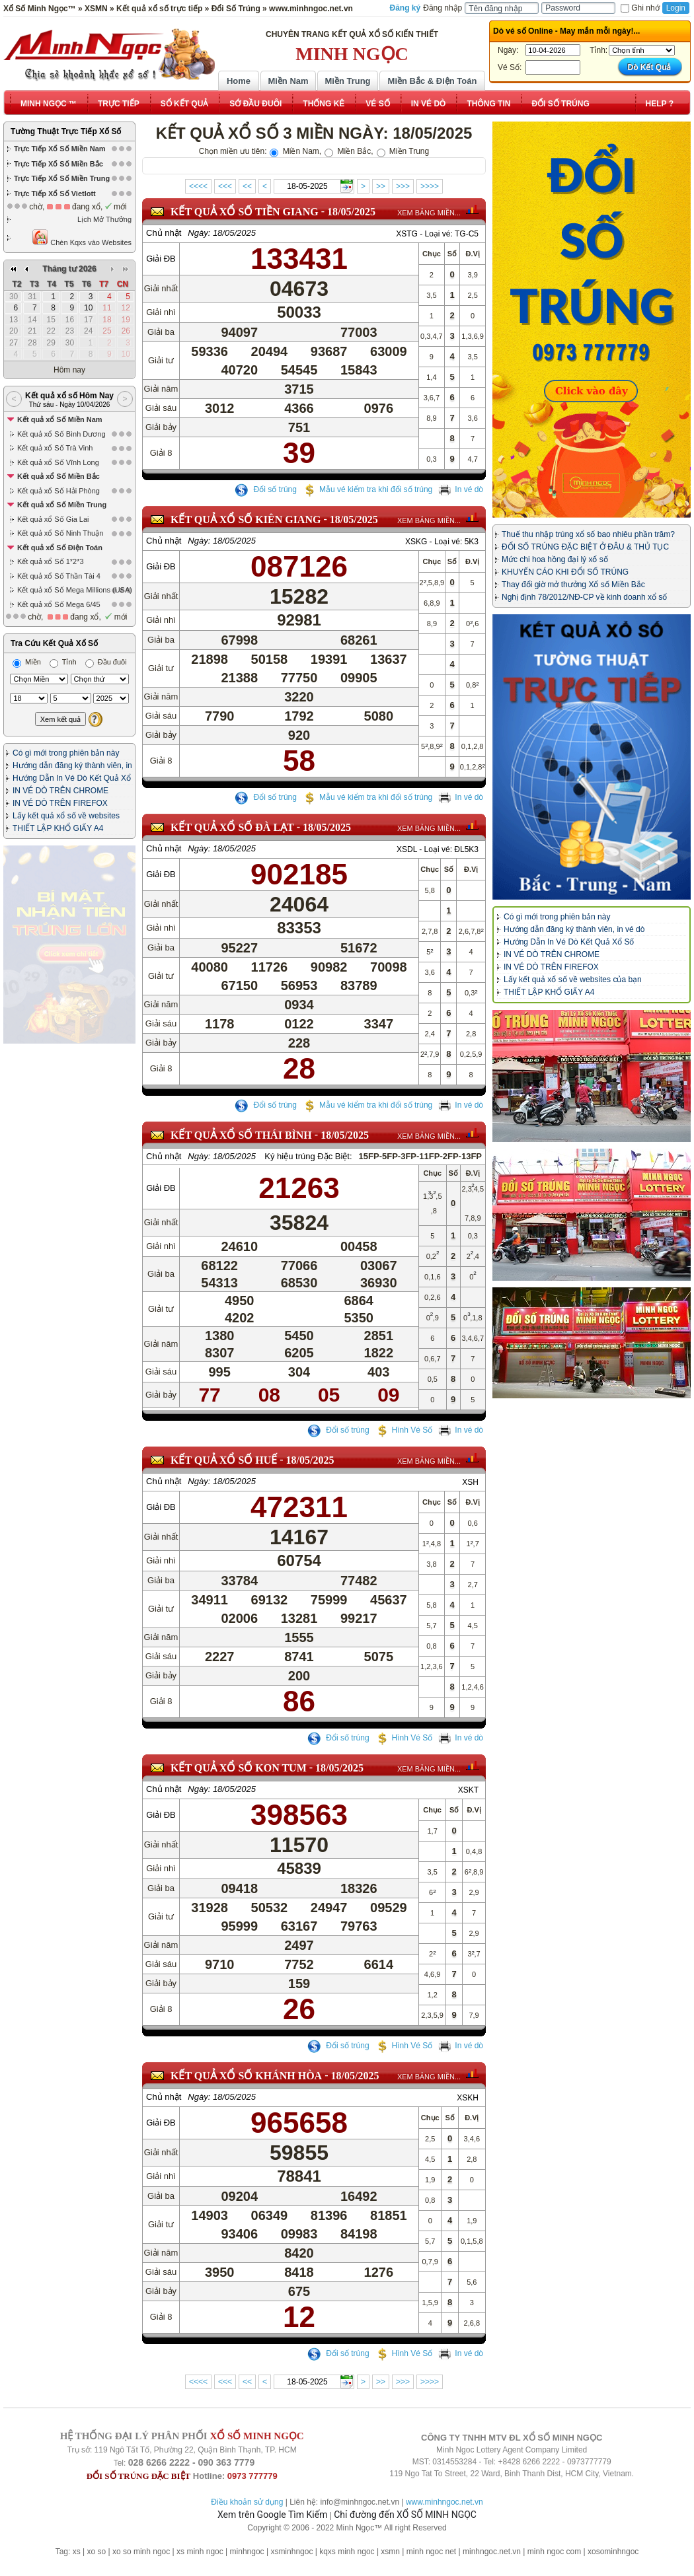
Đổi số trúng (266, 489)
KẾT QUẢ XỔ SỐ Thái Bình (241, 1135)
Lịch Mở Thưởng (104, 219)
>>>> (429, 186)
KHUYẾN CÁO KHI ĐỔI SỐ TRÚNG (565, 572)
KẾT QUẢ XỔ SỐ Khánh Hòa (246, 2089)
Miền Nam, (295, 151)
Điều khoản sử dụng (247, 2502)
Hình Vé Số (404, 1444)
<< (247, 186)
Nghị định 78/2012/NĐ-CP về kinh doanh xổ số (584, 597)
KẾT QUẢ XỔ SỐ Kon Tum (239, 1781)
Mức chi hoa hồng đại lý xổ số (555, 559)
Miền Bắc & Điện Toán (432, 81)
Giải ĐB (161, 259)
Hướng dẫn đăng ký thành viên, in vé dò (574, 929)
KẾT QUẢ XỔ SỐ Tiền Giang (245, 211)
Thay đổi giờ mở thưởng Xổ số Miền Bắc (573, 584)
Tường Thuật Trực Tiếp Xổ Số (66, 131)
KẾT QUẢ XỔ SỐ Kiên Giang (246, 519)
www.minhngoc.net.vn (444, 2502)
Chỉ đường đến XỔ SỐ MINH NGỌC (405, 2514)
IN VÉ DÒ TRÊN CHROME (60, 671)
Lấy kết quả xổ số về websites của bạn (573, 979)
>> (380, 186)
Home (239, 81)
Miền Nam (288, 81)
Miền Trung (347, 81)
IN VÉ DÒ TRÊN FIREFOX (60, 683)
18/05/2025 (351, 211)
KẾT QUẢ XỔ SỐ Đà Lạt (232, 827)
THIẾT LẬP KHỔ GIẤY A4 (58, 708)
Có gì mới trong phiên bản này (66, 633)
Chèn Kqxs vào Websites (82, 237)
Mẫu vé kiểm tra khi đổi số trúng (367, 489)
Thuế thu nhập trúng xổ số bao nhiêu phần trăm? (588, 534)
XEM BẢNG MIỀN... (429, 213)
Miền (27, 542)
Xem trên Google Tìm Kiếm (272, 2514)
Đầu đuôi (106, 542)
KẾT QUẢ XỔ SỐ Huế (224, 1474)
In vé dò (460, 489)
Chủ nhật (163, 233)
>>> (403, 186)
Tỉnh (63, 542)
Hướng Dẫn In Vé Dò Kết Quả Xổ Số (569, 942)
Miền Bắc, (349, 151)
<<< (225, 186)
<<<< (198, 186)
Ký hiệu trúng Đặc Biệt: (308, 1156)
